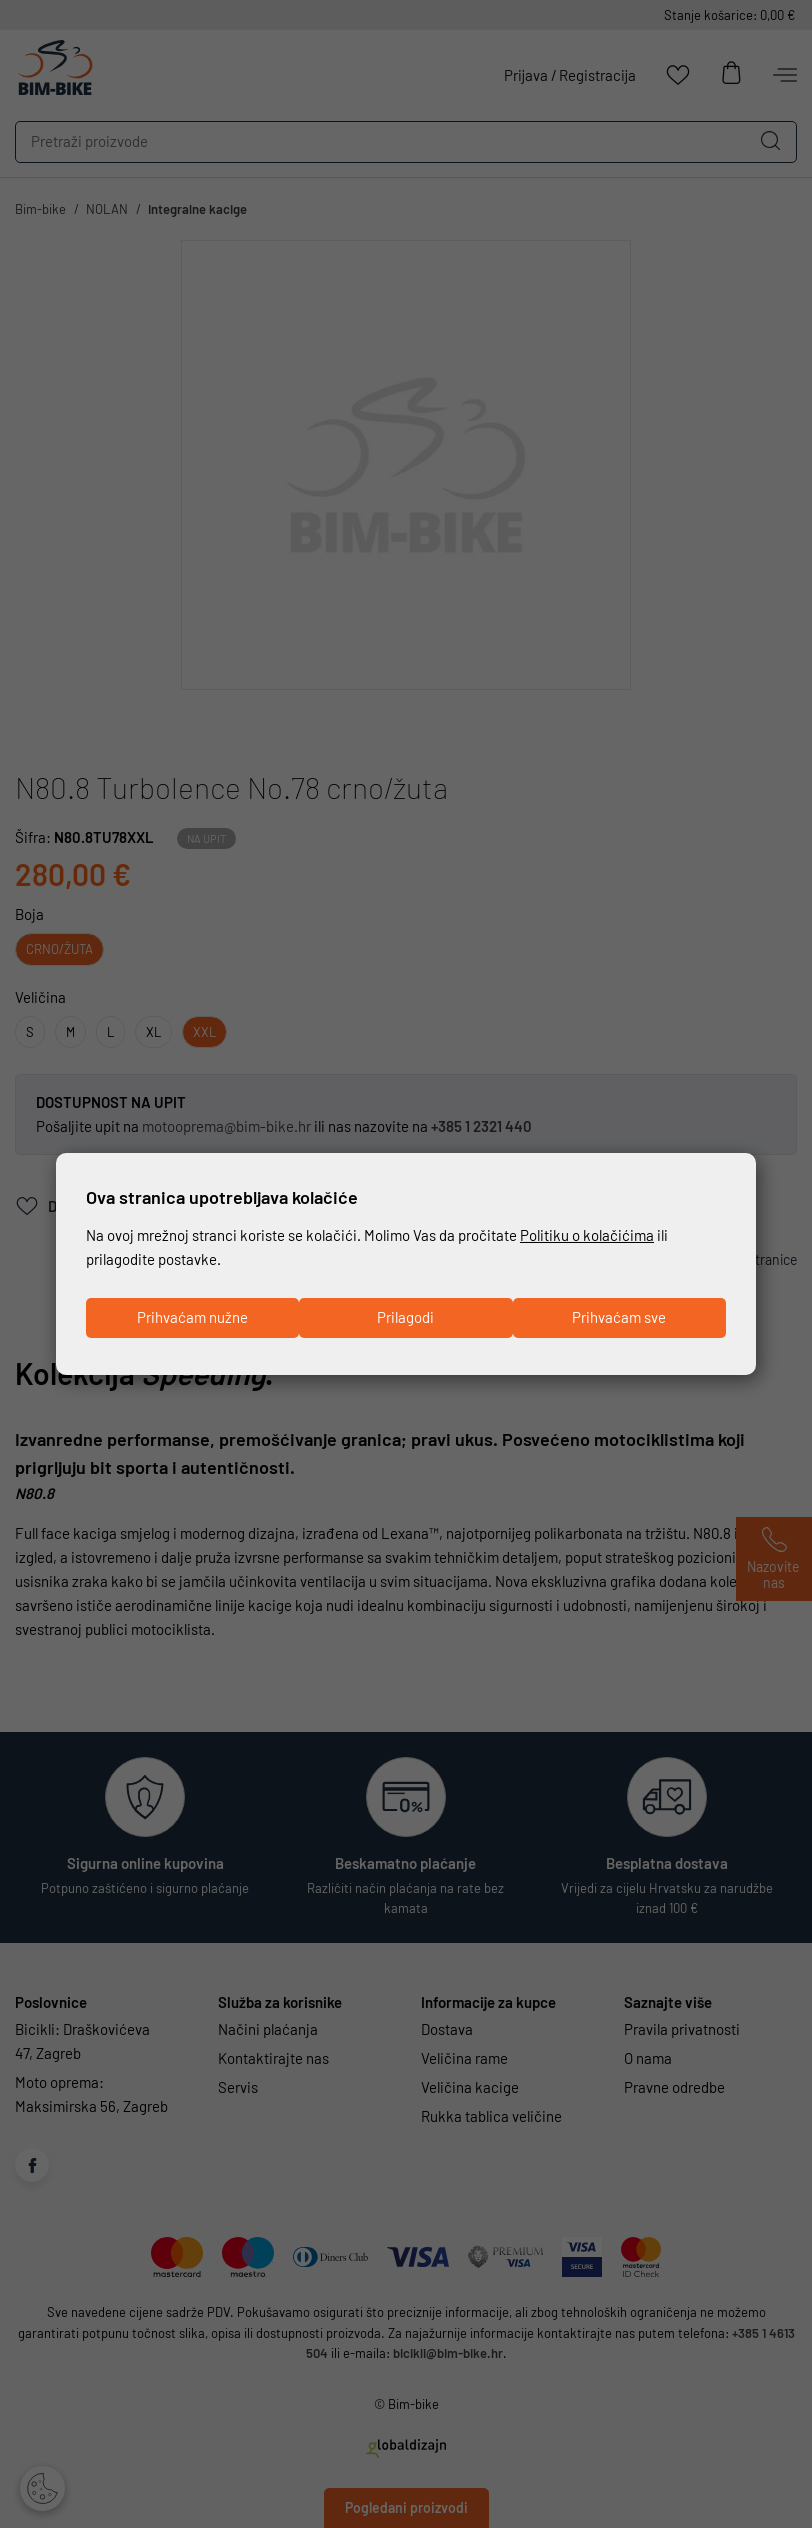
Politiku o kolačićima (587, 1235)
